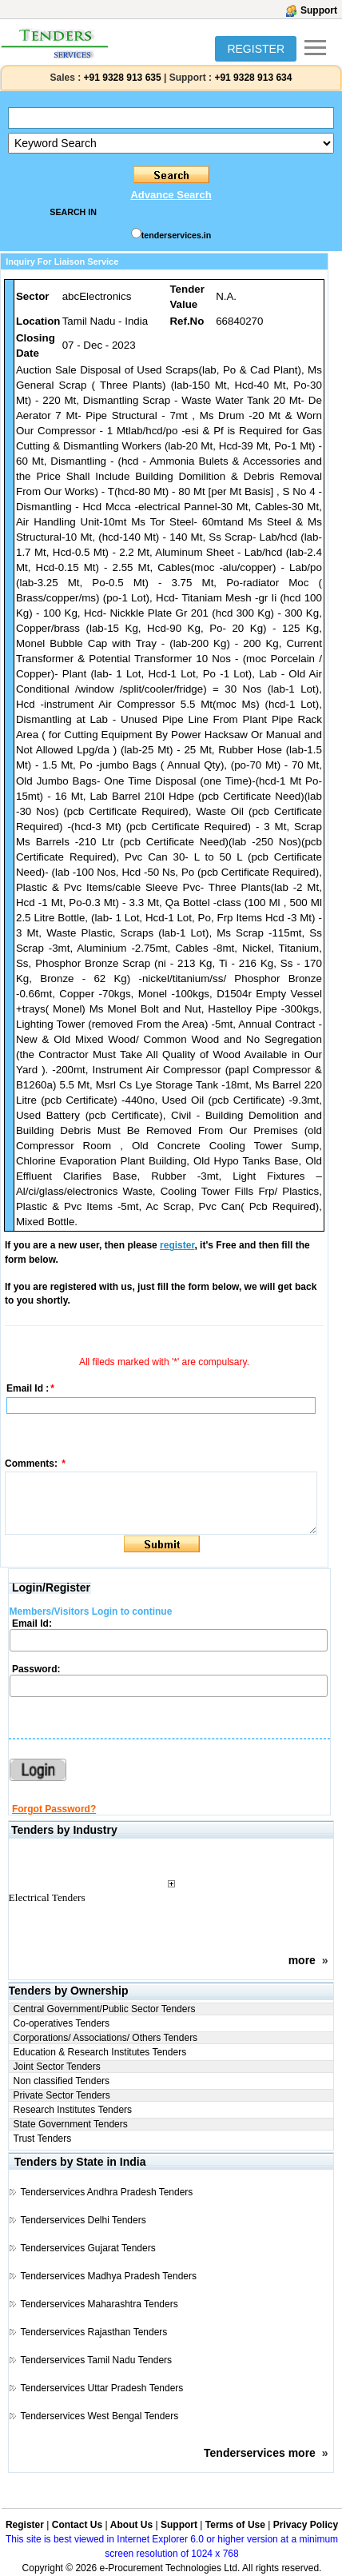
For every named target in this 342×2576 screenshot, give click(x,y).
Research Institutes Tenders (73, 2109)
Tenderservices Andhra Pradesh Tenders (106, 2192)
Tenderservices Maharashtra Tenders (98, 2304)
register (177, 1245)
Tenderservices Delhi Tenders (82, 2220)
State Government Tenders (71, 2124)
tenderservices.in (176, 235)
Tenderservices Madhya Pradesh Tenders (108, 2276)
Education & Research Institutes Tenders (100, 2052)
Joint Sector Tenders (57, 2066)
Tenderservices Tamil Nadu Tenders (96, 2360)
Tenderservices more (260, 2452)
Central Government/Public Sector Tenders (105, 2009)
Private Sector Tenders (62, 2095)
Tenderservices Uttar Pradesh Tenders (101, 2388)
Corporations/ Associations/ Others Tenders (106, 2037)
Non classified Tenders (62, 2081)
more (302, 1960)
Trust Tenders (43, 2138)
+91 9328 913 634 (253, 77)
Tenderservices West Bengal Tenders (99, 2416)
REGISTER (255, 48)
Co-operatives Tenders (62, 2023)
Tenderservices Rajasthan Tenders (93, 2332)
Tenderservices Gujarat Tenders (87, 2248)
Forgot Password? (54, 1809)
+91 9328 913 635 (121, 77)
